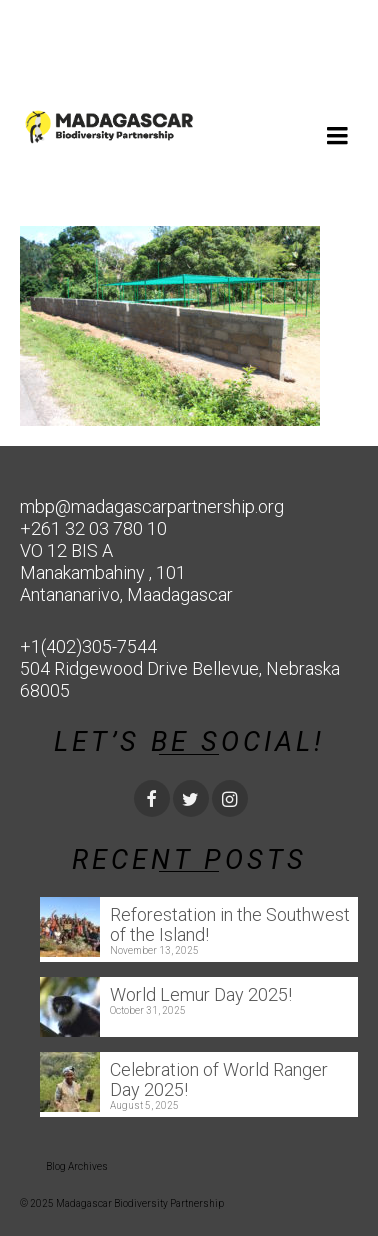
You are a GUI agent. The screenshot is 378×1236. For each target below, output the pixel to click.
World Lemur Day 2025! (201, 994)
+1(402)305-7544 (88, 646)
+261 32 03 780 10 (93, 528)
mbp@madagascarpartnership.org (152, 506)
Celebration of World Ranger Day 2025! (219, 1079)
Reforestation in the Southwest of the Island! (230, 924)
